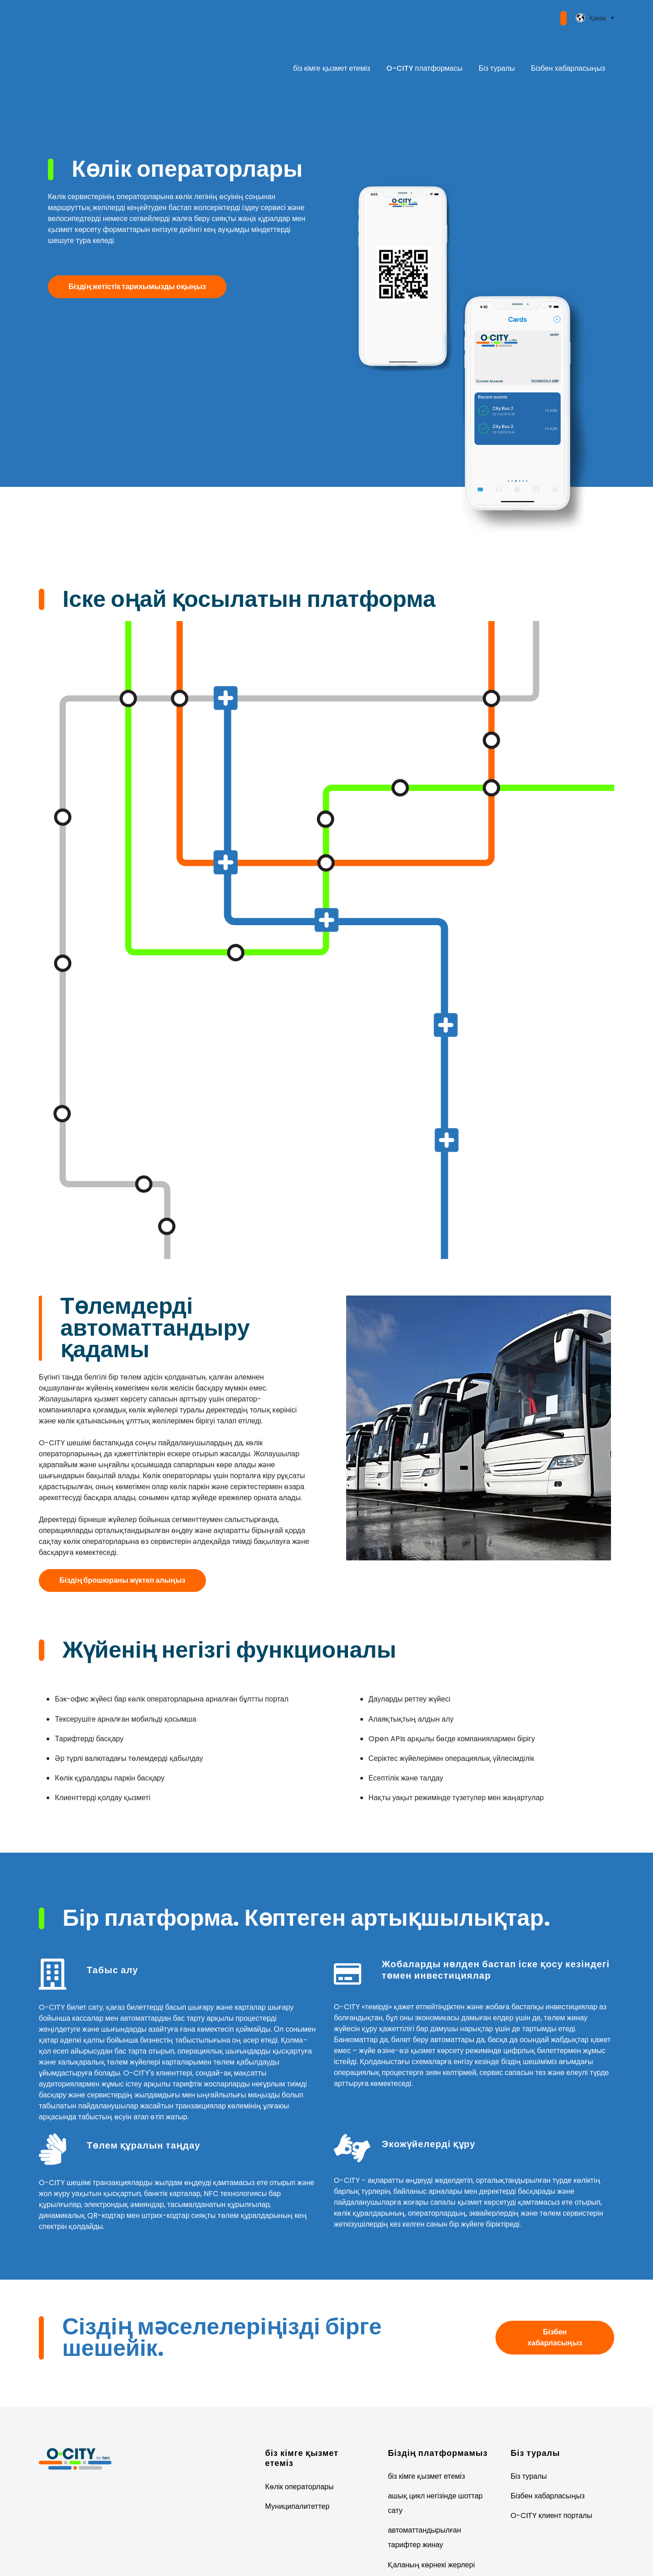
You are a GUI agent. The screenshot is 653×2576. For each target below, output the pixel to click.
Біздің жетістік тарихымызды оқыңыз (137, 231)
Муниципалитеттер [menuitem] (297, 2451)
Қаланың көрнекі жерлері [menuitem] (431, 2509)
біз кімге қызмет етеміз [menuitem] (426, 2421)
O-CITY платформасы (424, 40)
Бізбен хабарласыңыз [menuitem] (548, 2441)
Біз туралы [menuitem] (529, 2421)
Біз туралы (497, 40)
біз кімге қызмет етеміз (331, 40)
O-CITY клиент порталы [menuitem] (551, 2460)
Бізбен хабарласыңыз (568, 40)
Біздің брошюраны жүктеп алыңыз (122, 1525)
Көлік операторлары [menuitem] (299, 2431)
